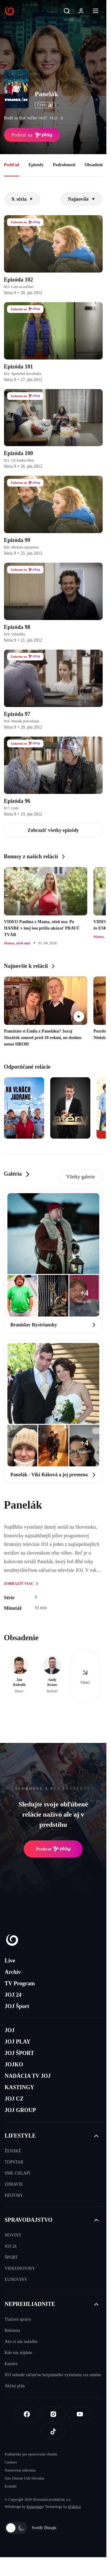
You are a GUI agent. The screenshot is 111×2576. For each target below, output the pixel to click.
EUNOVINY (16, 2279)
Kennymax (35, 2506)
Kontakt (11, 2486)
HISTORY (14, 2195)
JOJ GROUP (20, 2110)
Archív (13, 1972)
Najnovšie (81, 199)
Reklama (12, 2330)
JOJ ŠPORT (19, 2053)
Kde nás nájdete (18, 2352)
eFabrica (74, 2506)
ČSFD (45, 105)
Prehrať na (32, 135)
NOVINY (13, 2235)
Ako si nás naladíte (21, 2341)
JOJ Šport (17, 2006)
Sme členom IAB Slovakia (24, 2478)
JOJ (9, 2030)
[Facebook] (26, 2414)
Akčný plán (15, 2386)
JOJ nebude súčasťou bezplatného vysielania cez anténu (53, 2375)
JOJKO (14, 2064)
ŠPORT (11, 2257)
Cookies (11, 2462)
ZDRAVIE (14, 2184)
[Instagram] (53, 2414)
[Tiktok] (53, 2431)
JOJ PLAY (18, 2042)
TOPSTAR (14, 2162)
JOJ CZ (14, 2099)
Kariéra (11, 2363)
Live (10, 1961)
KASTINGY (19, 2087)
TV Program (20, 1983)
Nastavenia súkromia (20, 2470)
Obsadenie (94, 164)
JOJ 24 (13, 1995)
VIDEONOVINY (20, 2268)
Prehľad (11, 164)
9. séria (22, 199)
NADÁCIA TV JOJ (28, 2076)
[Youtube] (80, 2414)
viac (57, 118)
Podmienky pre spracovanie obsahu (31, 2454)
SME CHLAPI (17, 2173)
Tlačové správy (18, 2319)
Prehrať (53, 1849)
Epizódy (35, 164)
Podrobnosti (64, 164)
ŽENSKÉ (13, 2151)
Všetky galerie (80, 1176)
